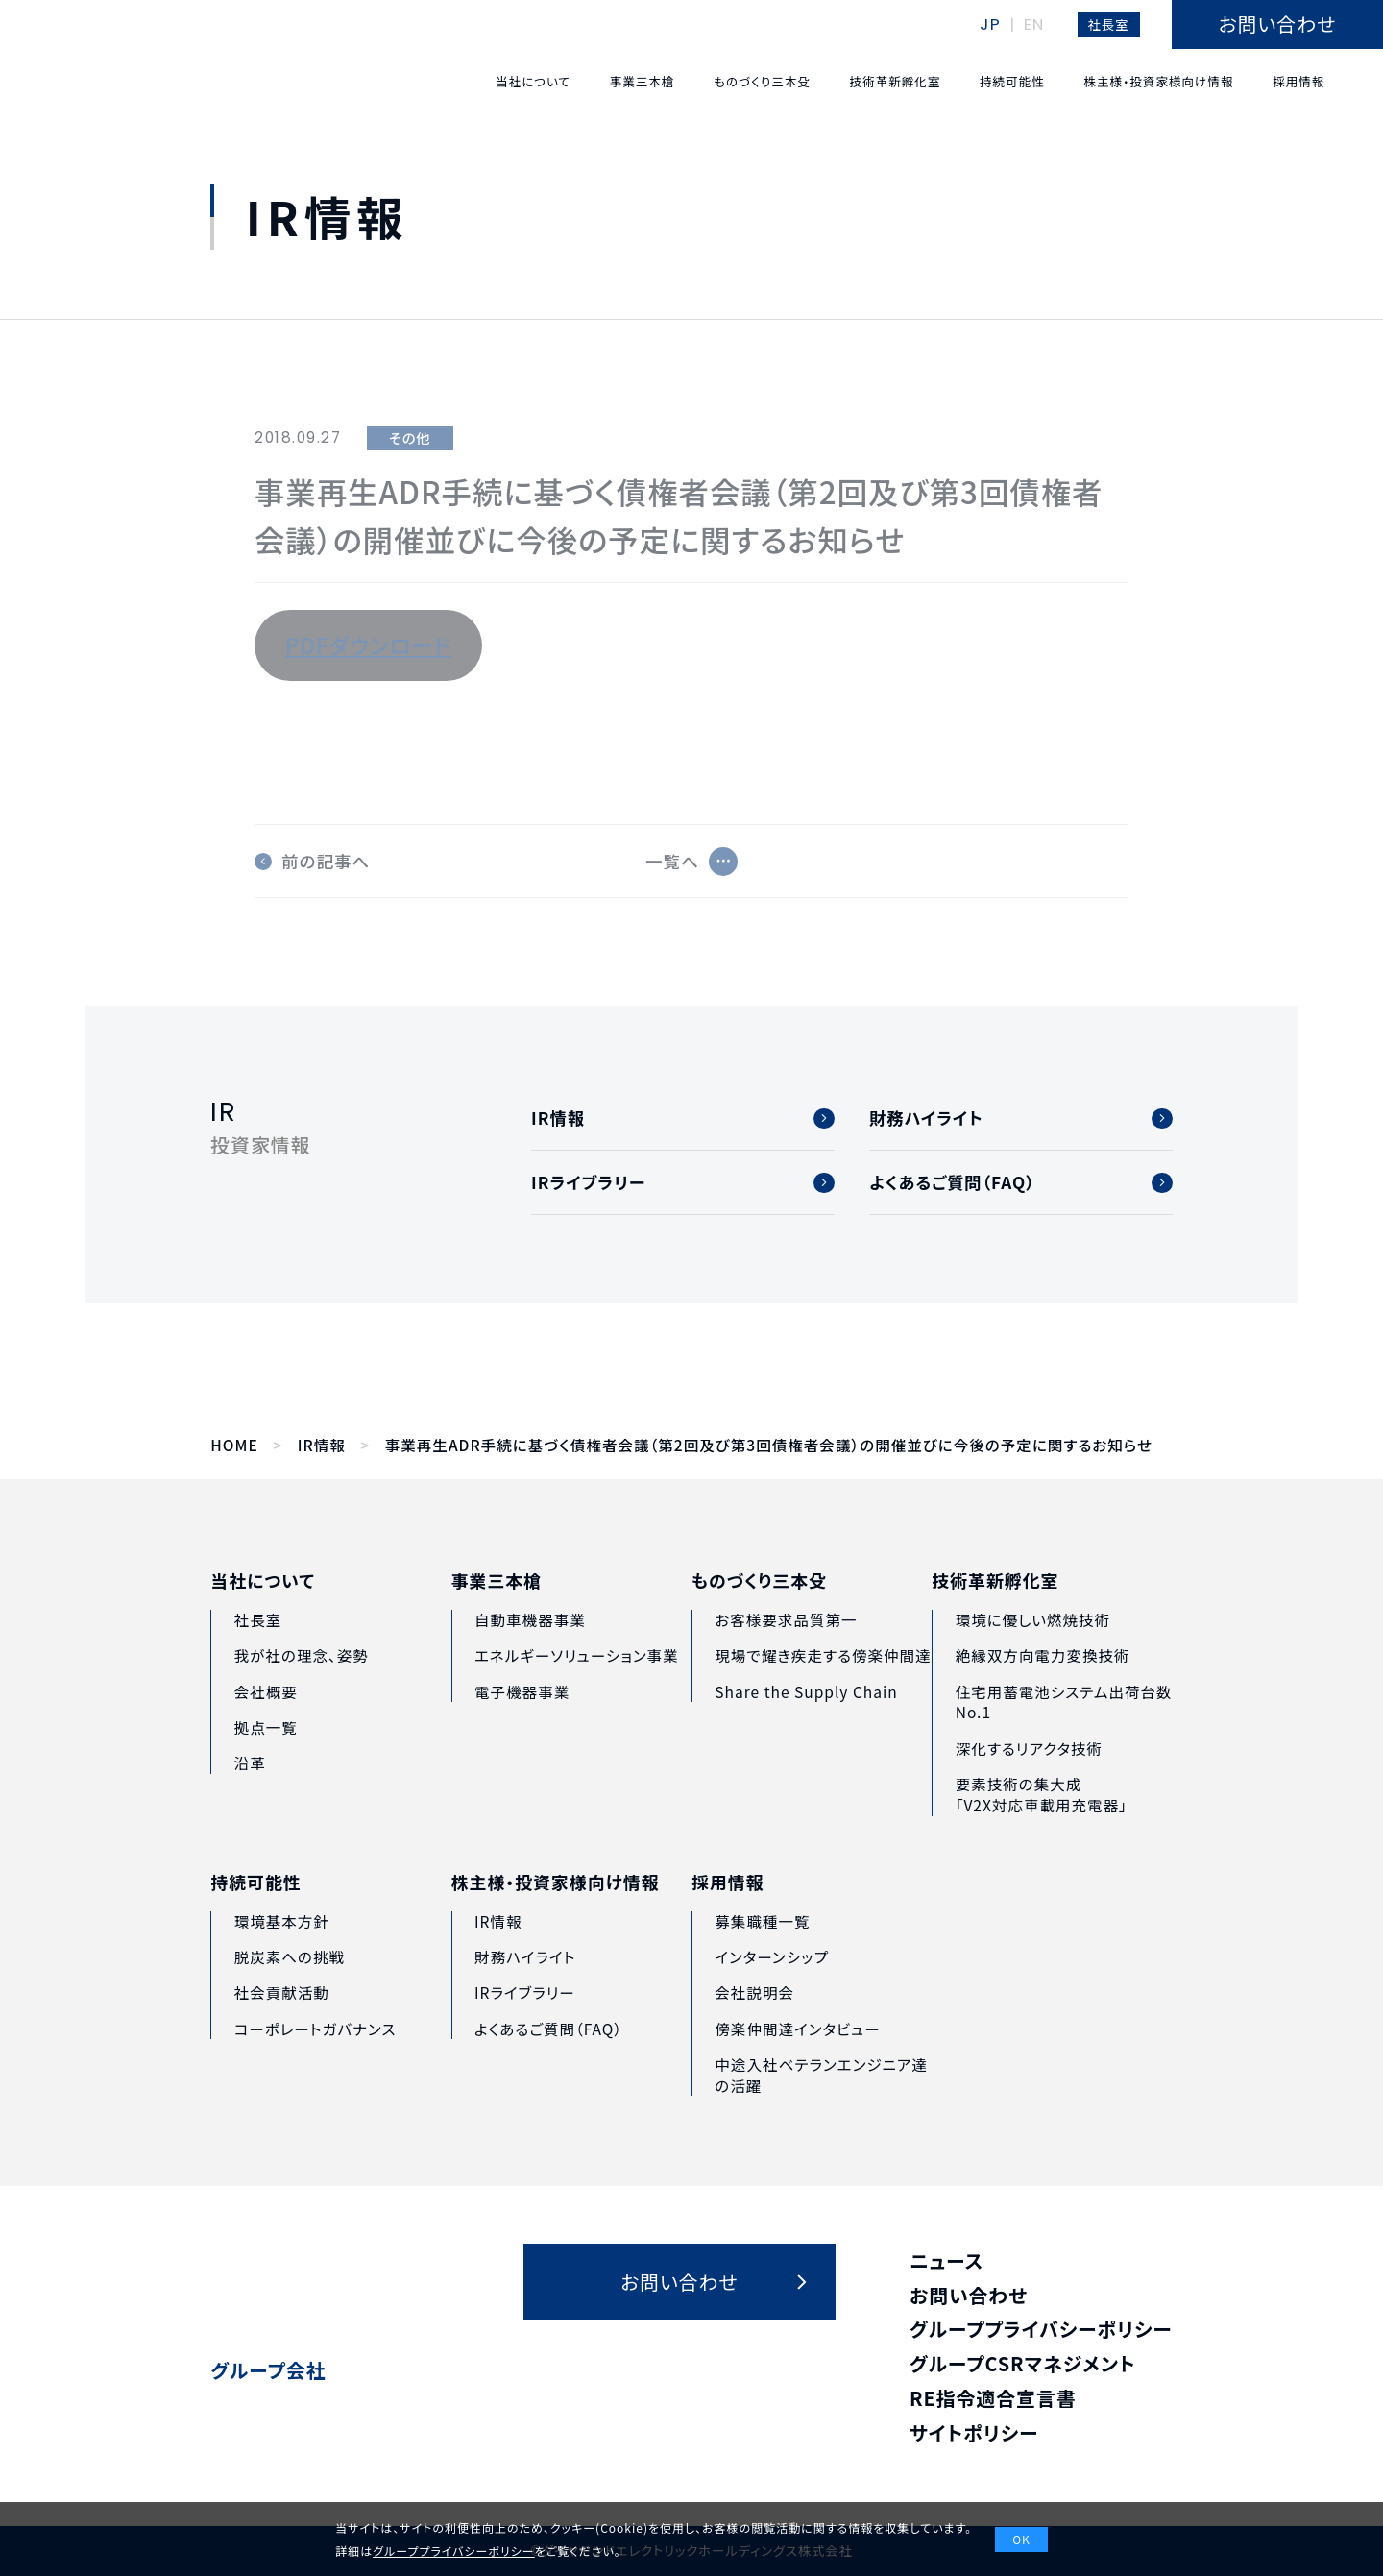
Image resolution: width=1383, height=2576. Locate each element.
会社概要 (266, 1712)
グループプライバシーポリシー (1041, 2329)
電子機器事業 (522, 1723)
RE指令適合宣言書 (993, 2398)
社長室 (1108, 24)
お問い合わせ (969, 2295)
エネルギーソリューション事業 (576, 1687)
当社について (262, 1603)
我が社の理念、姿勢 (301, 1677)
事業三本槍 (496, 1613)
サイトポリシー (974, 2432)
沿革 (250, 1784)
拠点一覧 (266, 1748)
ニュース (946, 2260)
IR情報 (322, 1445)
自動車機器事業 (530, 1651)
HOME (233, 1445)
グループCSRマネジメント (1023, 2363)
